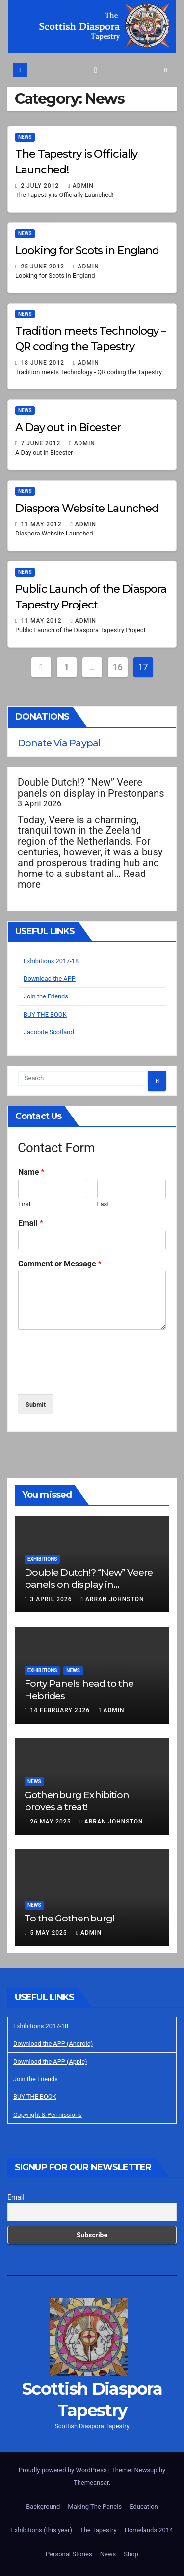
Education (144, 2506)
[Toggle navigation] (95, 69)
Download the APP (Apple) (50, 2061)
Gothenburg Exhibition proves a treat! (77, 1801)
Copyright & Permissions (47, 2114)
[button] (165, 69)
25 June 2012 (43, 266)
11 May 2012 (42, 524)
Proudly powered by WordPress (63, 2470)
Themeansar (91, 2482)
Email (30, 1223)
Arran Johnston (112, 1599)
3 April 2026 (52, 1599)
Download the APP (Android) (53, 2043)
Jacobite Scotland (49, 1032)
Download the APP (50, 978)
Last (103, 1204)
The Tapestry (98, 2530)
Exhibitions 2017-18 (51, 961)
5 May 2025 (49, 1932)
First (24, 1204)
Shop (131, 2554)
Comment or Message (59, 1263)
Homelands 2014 (149, 2530)
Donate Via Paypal (59, 743)
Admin (81, 185)
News (25, 137)
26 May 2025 (51, 1821)
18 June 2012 (43, 362)
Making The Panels (95, 2506)
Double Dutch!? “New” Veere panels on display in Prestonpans (91, 788)
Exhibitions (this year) (41, 2530)
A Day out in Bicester (68, 427)
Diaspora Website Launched (86, 508)
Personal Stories (69, 2554)
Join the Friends (46, 996)
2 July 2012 (41, 185)
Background (43, 2506)
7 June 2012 (41, 443)
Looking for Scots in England (87, 250)
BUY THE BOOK (45, 1014)
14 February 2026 (61, 1710)
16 (118, 667)
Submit (36, 1404)
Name (31, 1172)
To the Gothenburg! (69, 1918)
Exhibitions (42, 1559)
